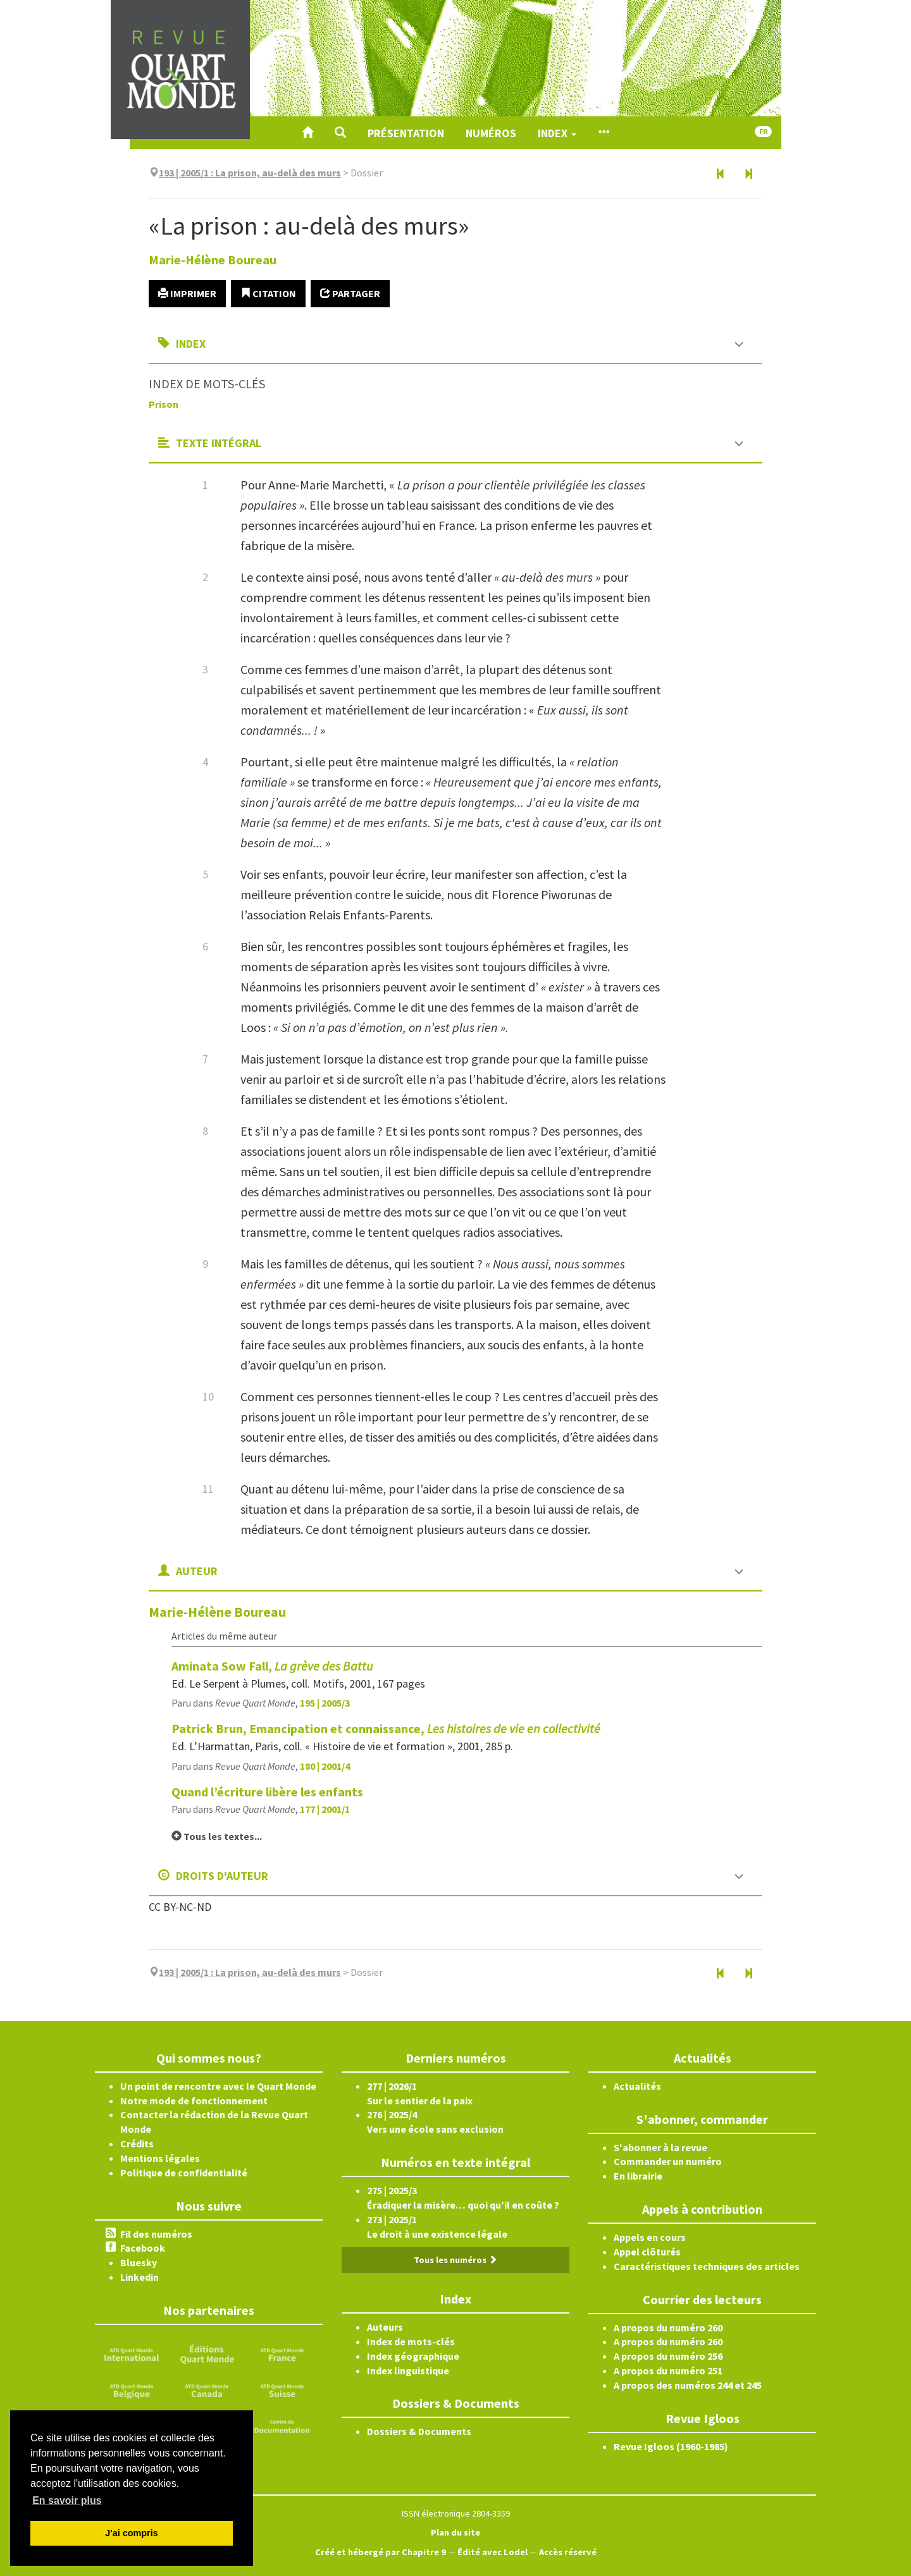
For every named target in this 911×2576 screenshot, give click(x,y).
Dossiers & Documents (419, 2431)
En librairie (638, 2175)
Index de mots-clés (411, 2341)
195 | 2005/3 (325, 1702)
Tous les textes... (216, 1836)
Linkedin (139, 2277)
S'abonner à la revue (660, 2147)
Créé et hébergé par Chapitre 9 (380, 2552)
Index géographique (413, 2356)
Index (557, 133)
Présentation (406, 133)
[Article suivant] (748, 174)
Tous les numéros (455, 2260)
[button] (340, 132)
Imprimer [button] (187, 293)
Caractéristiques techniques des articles (707, 2266)
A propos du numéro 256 (668, 2356)
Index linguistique (408, 2370)
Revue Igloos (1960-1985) (671, 2446)
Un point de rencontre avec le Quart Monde (218, 2086)
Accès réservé (568, 2552)
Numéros (491, 133)
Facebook (142, 2248)
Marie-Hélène (212, 259)
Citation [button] (268, 293)
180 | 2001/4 (325, 1766)
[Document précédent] (720, 174)
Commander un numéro (668, 2161)
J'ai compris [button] (131, 2533)
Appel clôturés (647, 2251)
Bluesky (138, 2262)
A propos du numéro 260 (668, 2327)
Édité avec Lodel (492, 2552)
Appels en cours (650, 2237)
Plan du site (455, 2532)
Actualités (637, 2086)
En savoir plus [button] (66, 2500)
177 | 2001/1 (325, 1809)
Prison (163, 404)
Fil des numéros (156, 2234)
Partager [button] (350, 293)
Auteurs (385, 2327)
